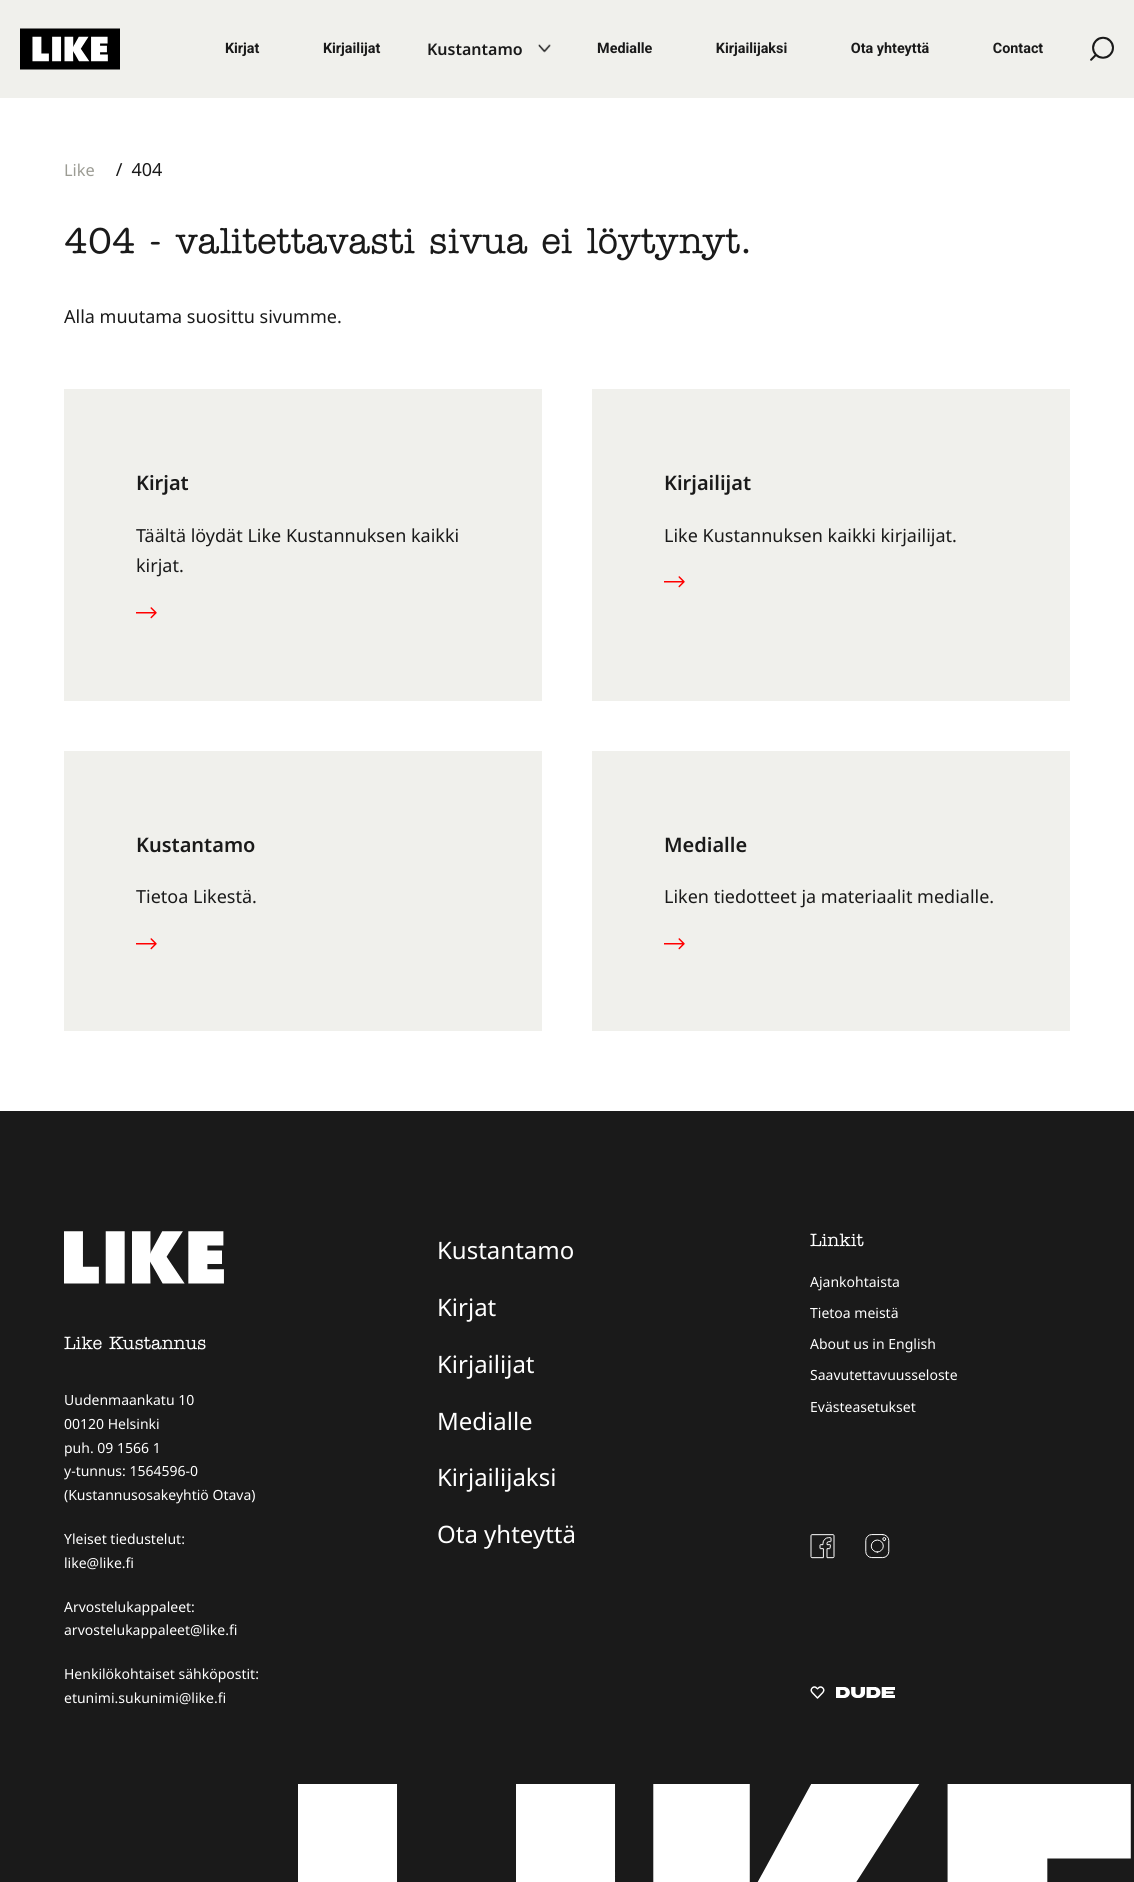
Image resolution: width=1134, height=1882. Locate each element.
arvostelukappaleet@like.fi (150, 1630)
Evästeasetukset (863, 1407)
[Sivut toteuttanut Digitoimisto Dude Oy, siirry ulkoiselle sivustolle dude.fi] (852, 1695)
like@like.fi (99, 1563)
